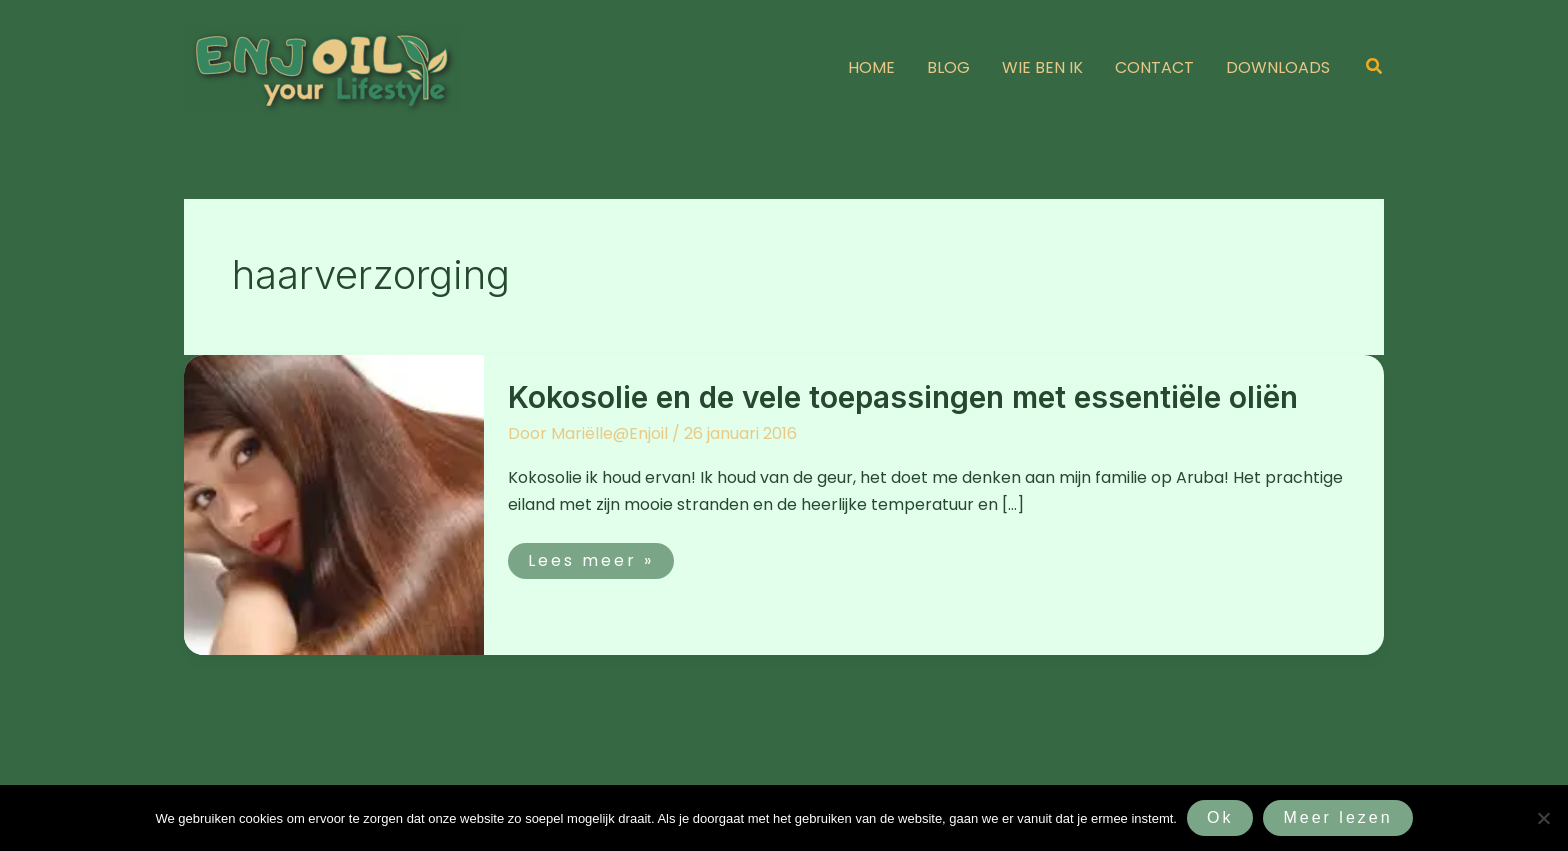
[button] (1375, 68)
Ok (1220, 817)
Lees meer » (598, 557)
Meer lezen (1337, 817)
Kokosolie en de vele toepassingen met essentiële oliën (903, 397)
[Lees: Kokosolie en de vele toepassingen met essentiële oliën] (334, 503)
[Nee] (1543, 818)
